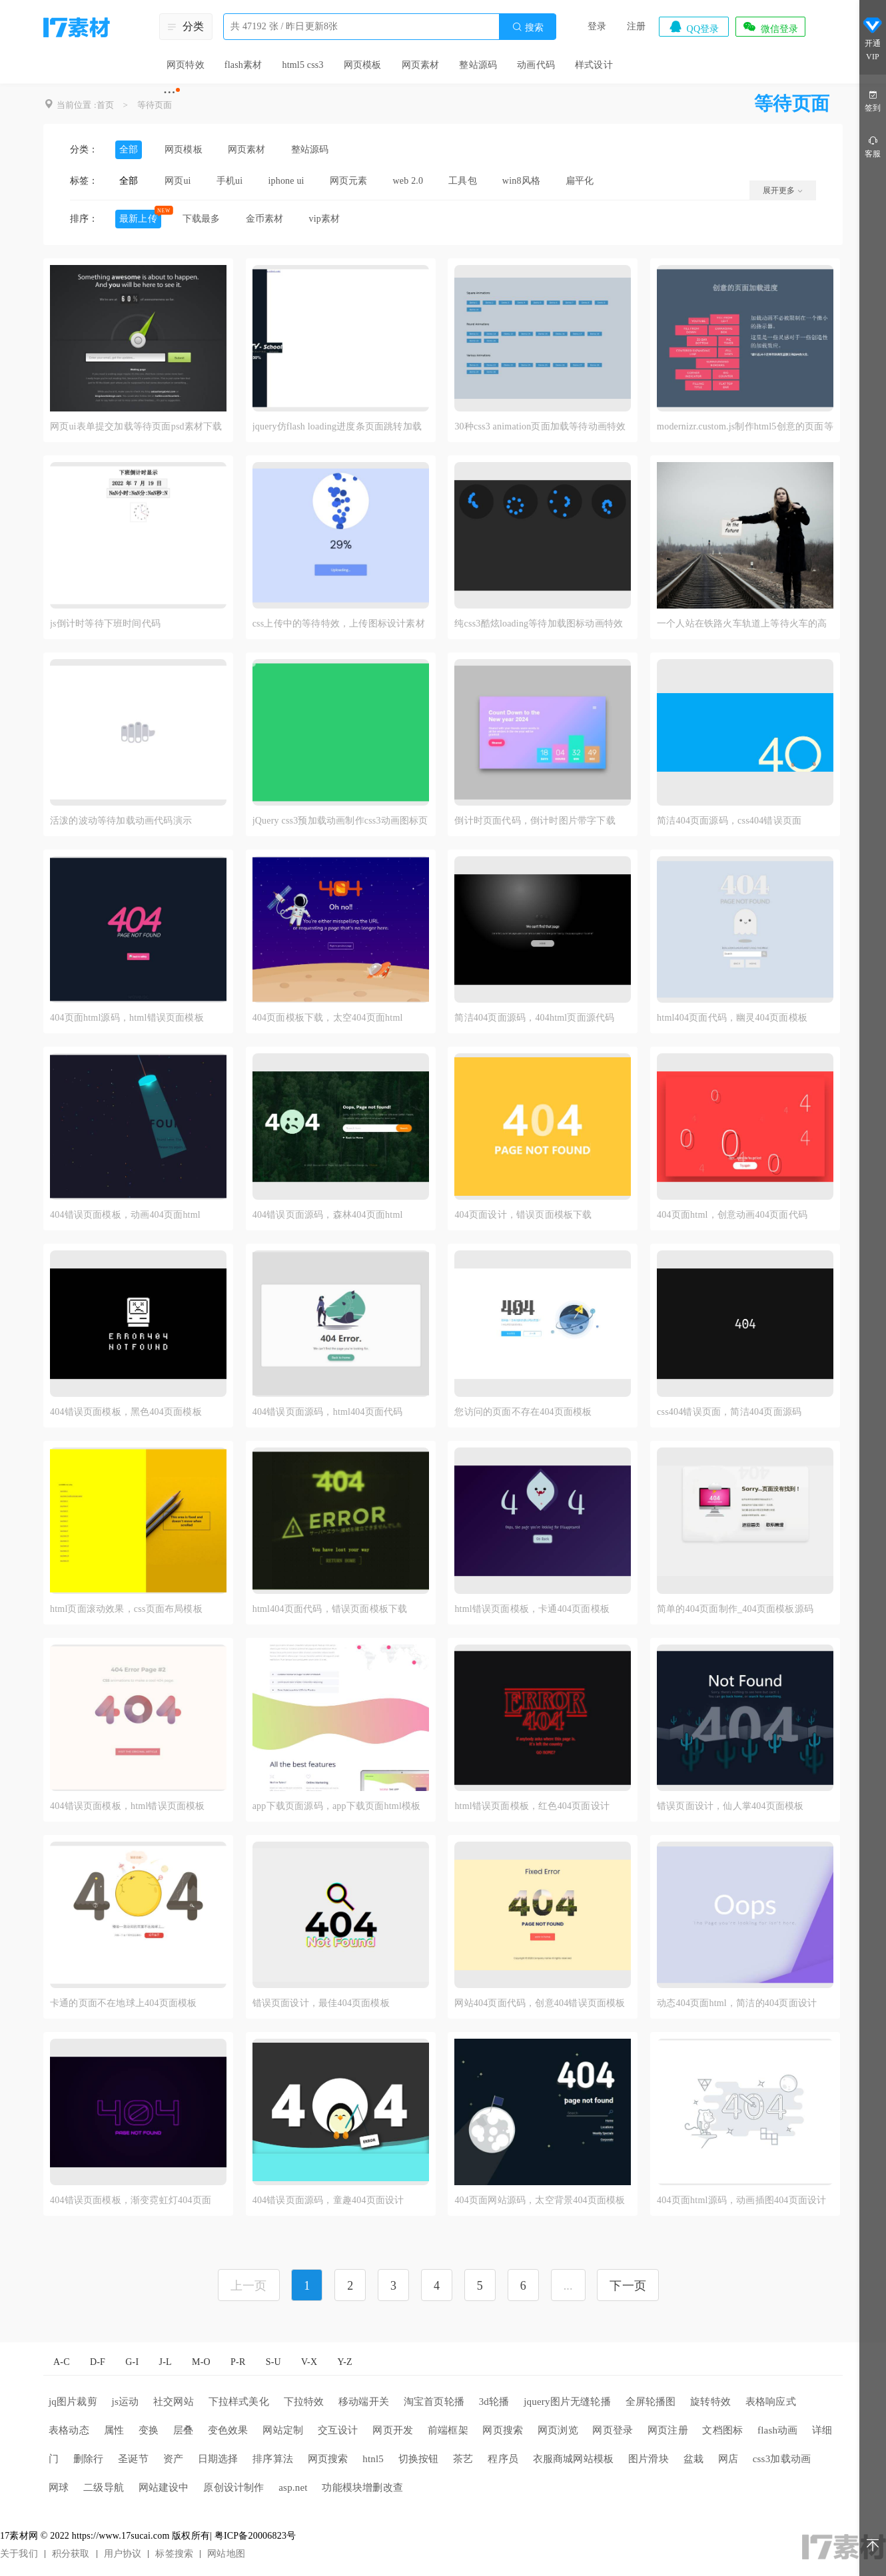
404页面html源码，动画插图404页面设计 (741, 2200)
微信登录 (770, 26)
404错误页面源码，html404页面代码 (327, 1412)
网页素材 (421, 65)
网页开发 (392, 2430)
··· (169, 92)
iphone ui (286, 181)
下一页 (628, 2285)
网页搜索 (502, 2430)
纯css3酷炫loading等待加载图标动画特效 (538, 624)
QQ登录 (693, 26)
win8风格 (521, 181)
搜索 (528, 27)
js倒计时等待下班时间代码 (105, 624)
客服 (873, 146)
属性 (114, 2430)
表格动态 (69, 2430)
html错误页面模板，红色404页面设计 (532, 1806)
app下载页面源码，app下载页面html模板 (336, 1806)
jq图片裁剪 (73, 2401)
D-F (97, 2362)
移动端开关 (363, 2401)
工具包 (462, 181)
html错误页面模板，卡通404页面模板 (532, 1609)
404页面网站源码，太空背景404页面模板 (539, 2200)
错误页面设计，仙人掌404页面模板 (730, 1806)
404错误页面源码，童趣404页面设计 (328, 2200)
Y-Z (344, 2362)
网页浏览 (558, 2430)
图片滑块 (648, 2458)
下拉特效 (304, 2401)
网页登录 (612, 2430)
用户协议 (123, 2554)
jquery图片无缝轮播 (567, 2401)
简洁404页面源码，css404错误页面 (729, 821)
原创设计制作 (233, 2487)
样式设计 (594, 65)
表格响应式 (770, 2401)
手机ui (230, 181)
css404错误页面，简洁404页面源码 (729, 1412)
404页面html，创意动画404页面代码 (732, 1215)
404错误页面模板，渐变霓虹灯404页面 (130, 2200)
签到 (873, 100)
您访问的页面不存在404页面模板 (523, 1412)
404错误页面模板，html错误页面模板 (127, 1806)
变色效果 (228, 2430)
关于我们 (19, 2554)
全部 (128, 149)
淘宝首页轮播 (434, 2401)
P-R (237, 2362)
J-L (165, 2362)
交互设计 (338, 2430)
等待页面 (155, 105)
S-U (273, 2362)
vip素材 (324, 219)
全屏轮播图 (651, 2401)
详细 (822, 2430)
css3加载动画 (782, 2458)
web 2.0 (408, 181)
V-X (309, 2362)
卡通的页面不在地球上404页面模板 (123, 2003)
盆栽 (693, 2458)
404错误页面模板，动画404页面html (125, 1215)
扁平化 (580, 181)
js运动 (125, 2401)
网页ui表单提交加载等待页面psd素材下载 (136, 426)
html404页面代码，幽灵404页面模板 (732, 1018)
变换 (149, 2430)
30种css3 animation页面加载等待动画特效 (540, 426)
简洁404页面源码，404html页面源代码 (534, 1018)
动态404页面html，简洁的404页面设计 (737, 2003)
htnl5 (373, 2458)
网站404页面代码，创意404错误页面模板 (539, 2003)
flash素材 (243, 65)
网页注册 (668, 2430)
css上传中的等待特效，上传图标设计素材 (338, 624)
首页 (105, 105)
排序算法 (272, 2458)
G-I (132, 2362)
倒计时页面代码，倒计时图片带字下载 (534, 821)
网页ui (178, 181)
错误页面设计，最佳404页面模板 (321, 2003)
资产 (173, 2458)
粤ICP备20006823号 (255, 2536)
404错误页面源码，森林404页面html (327, 1215)
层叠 (183, 2430)
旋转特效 (710, 2401)
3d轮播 (494, 2401)
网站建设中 (164, 2487)
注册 (636, 26)
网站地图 (226, 2554)
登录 (597, 26)
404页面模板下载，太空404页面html (327, 1018)
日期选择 (218, 2458)
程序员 (503, 2458)
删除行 (88, 2458)
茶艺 (463, 2458)
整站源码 (478, 65)
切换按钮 (418, 2458)
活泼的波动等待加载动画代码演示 (121, 821)
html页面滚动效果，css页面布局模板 (126, 1609)
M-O (201, 2362)
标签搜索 (174, 2554)
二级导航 (103, 2487)
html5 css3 (302, 65)
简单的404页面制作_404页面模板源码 (735, 1609)
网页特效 (186, 65)
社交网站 (173, 2401)
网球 (59, 2487)
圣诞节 (133, 2458)
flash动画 (777, 2430)
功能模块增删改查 (362, 2487)
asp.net (292, 2487)
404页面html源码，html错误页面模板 (127, 1018)
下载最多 (202, 219)
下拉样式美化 (239, 2401)
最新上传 (138, 219)
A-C (61, 2362)
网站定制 (282, 2430)
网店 (728, 2458)
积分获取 (71, 2554)
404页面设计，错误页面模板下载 (523, 1215)
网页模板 (363, 65)
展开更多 (783, 190)
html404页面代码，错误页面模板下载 (330, 1609)
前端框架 (448, 2430)
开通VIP (873, 39)
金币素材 (265, 219)
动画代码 (536, 65)
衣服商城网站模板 (573, 2458)
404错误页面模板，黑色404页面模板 (126, 1412)
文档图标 (722, 2430)
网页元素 (349, 181)
